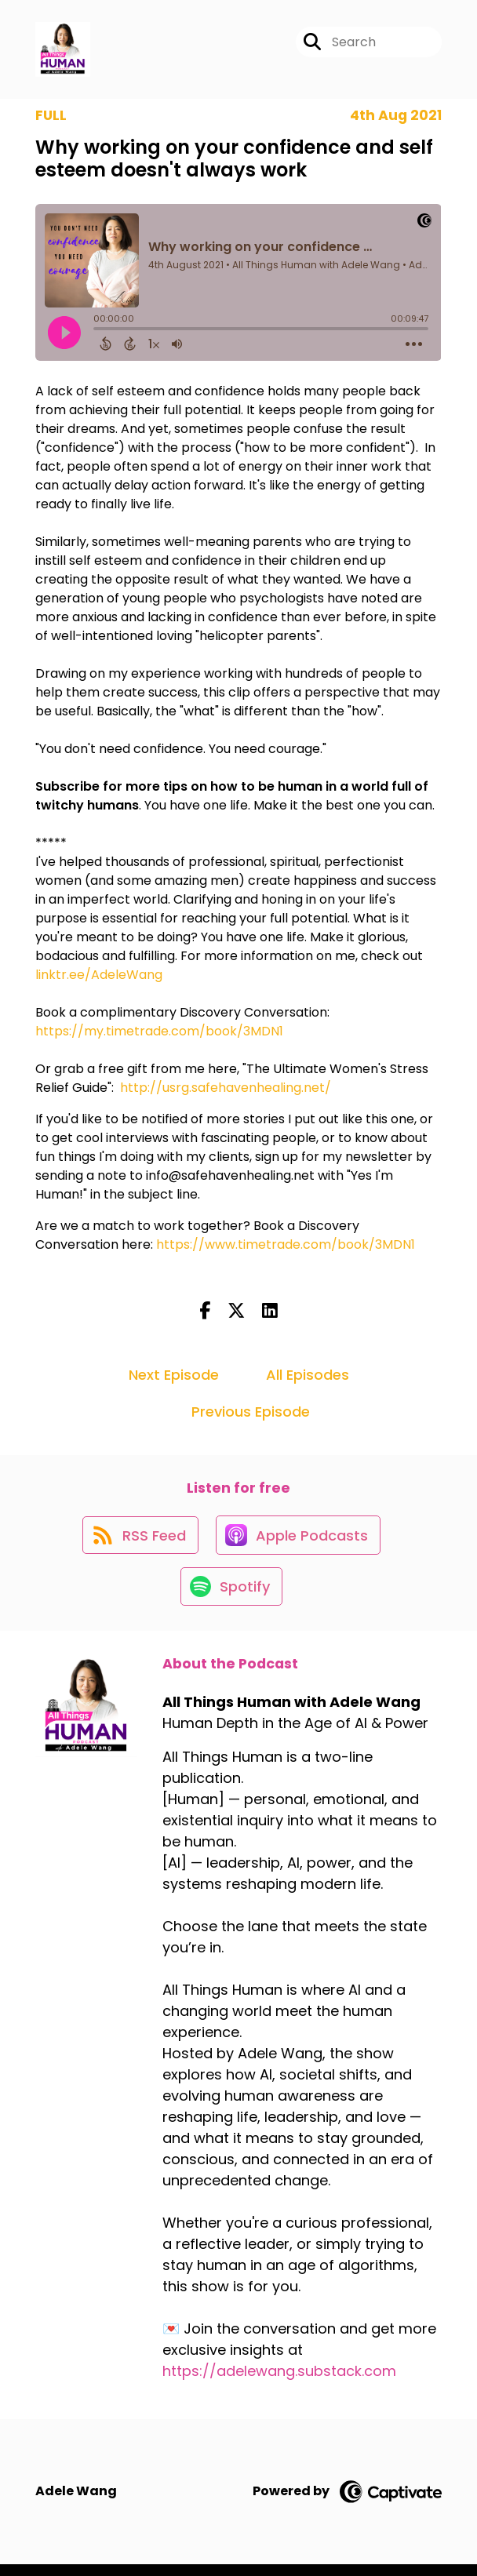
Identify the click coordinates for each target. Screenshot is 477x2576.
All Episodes (307, 1377)
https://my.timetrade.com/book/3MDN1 (159, 1034)
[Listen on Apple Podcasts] (299, 1541)
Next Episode (174, 1377)
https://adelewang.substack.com (279, 2383)
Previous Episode (250, 1414)
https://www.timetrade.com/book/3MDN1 (285, 1248)
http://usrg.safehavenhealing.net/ (225, 1091)
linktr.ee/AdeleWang (98, 978)
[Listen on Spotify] (230, 1597)
